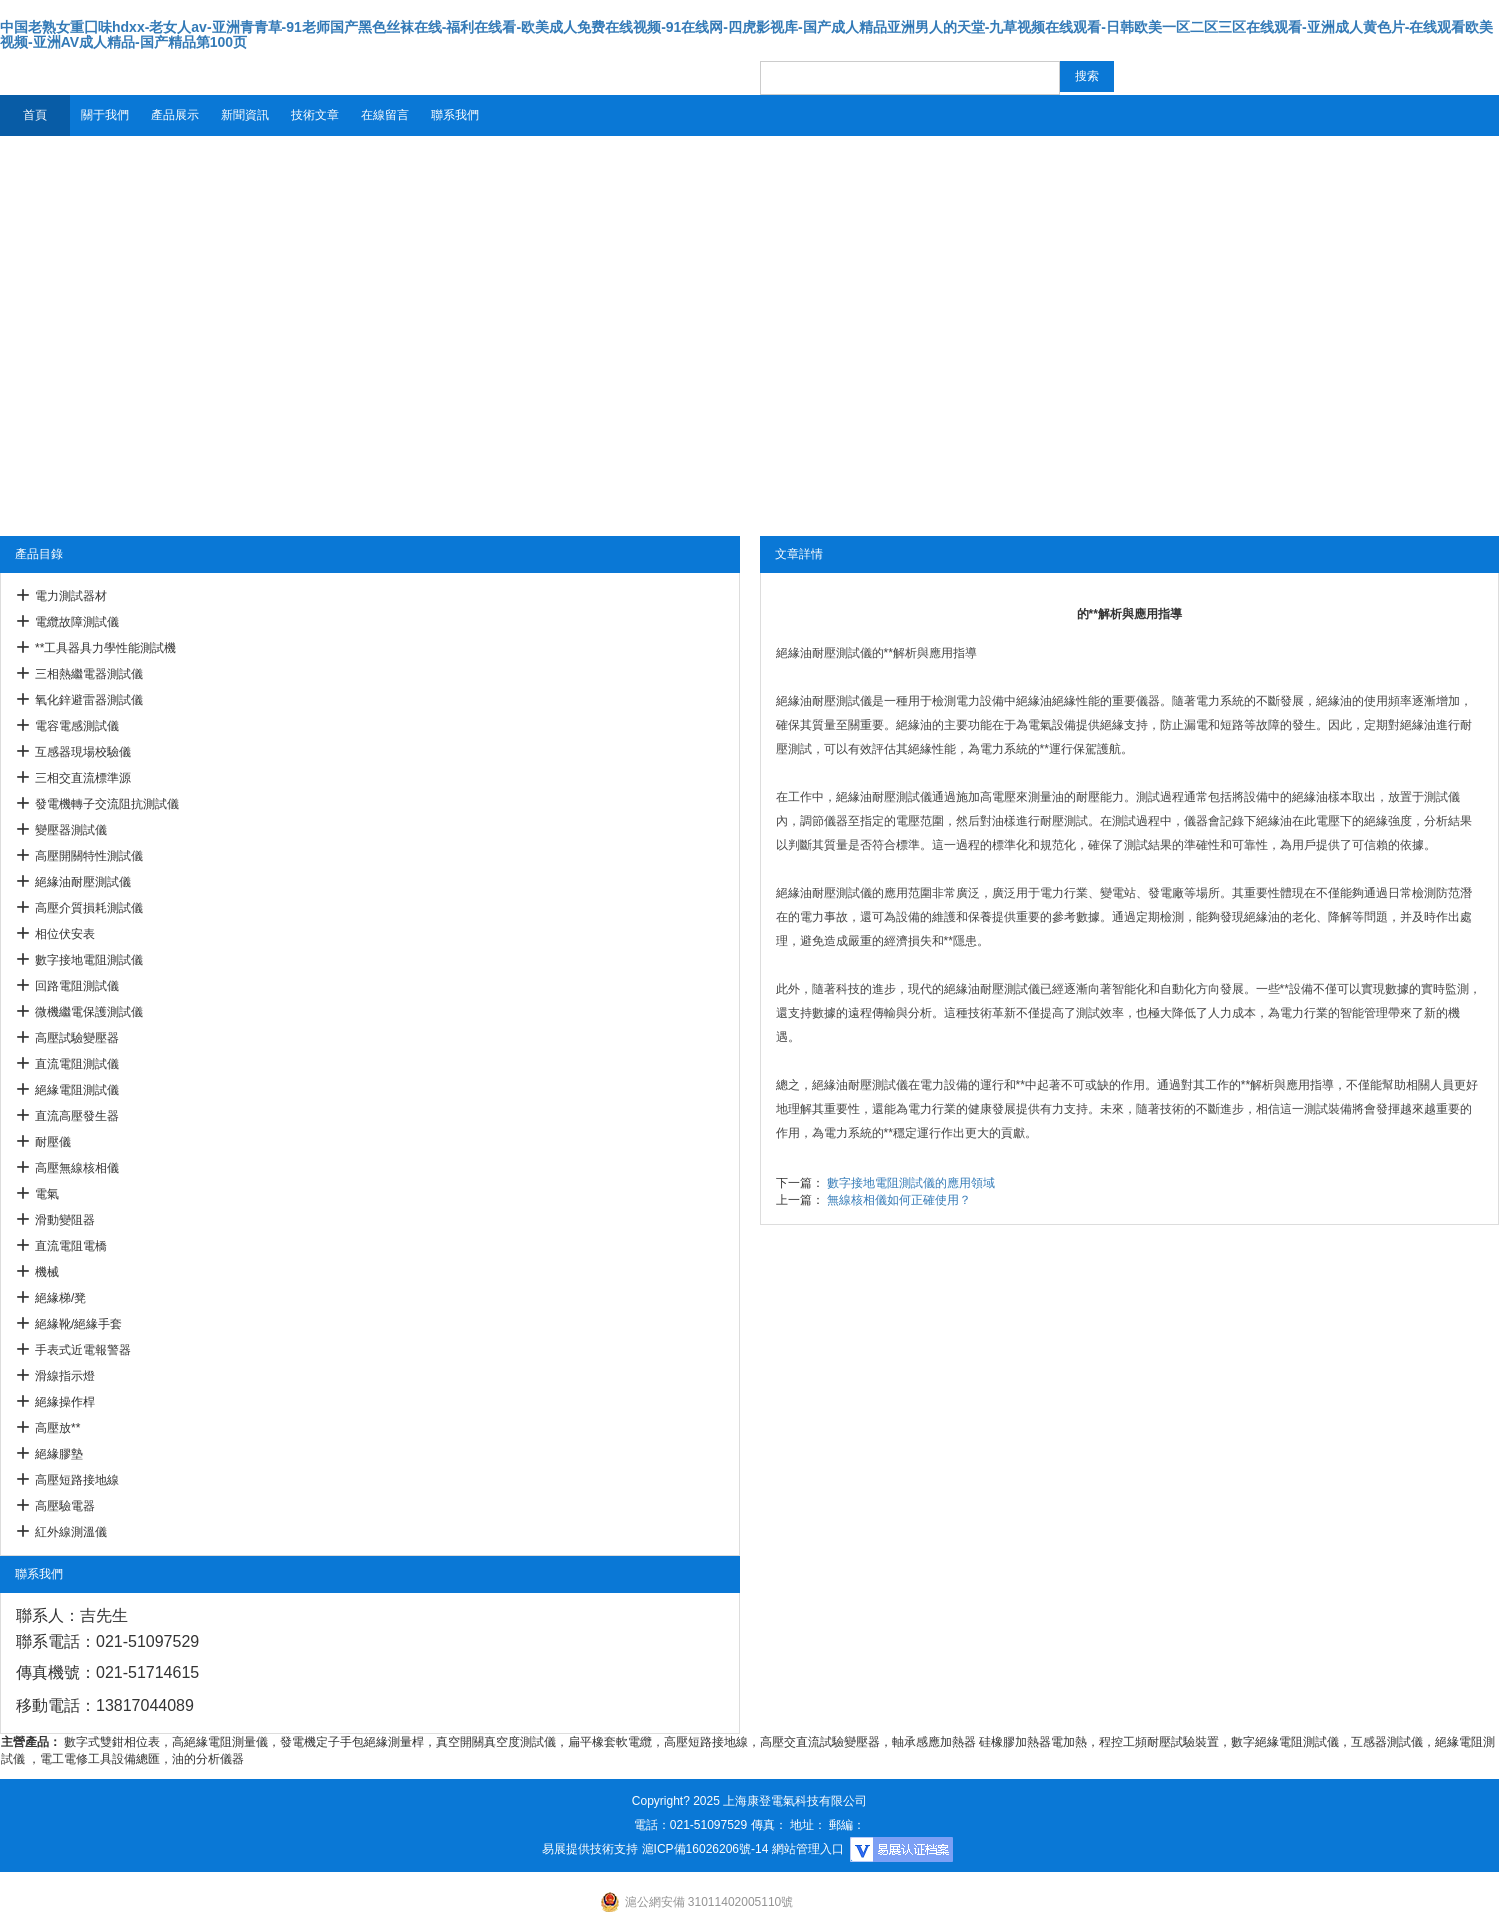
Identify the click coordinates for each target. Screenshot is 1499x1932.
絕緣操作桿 (65, 1402)
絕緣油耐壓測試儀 (83, 882)
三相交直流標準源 (83, 778)
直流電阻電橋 (71, 1246)
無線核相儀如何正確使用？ (899, 1200)
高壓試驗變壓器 (77, 1038)
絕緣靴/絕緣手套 (78, 1324)
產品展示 (175, 115)
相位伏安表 (65, 934)
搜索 (1087, 76)
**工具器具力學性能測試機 (105, 648)
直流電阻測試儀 (77, 1064)
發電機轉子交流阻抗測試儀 (107, 804)
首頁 (35, 115)
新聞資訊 (245, 115)
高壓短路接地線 (77, 1480)
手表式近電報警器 (83, 1350)
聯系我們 (455, 115)
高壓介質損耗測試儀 (89, 908)
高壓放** (57, 1428)
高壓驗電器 (65, 1506)
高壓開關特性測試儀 (89, 856)
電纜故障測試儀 (77, 622)
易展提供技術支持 (590, 1849)
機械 (47, 1272)
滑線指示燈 (65, 1376)
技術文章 (315, 115)
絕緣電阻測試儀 (77, 1090)
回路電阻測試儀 (77, 986)
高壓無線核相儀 (77, 1168)
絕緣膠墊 (59, 1454)
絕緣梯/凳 (60, 1298)
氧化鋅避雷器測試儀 (89, 700)
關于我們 (105, 115)
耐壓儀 (53, 1142)
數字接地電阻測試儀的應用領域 (911, 1183)
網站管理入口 (808, 1849)
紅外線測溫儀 (71, 1532)
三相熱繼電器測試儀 (89, 674)
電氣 (47, 1194)
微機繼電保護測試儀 (89, 1012)
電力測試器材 (71, 596)
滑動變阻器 (65, 1220)
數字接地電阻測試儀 (89, 960)
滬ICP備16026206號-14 (705, 1849)
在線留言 (385, 115)
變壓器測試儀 (71, 830)
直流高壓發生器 (77, 1116)
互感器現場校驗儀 (83, 752)
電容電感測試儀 (77, 726)
